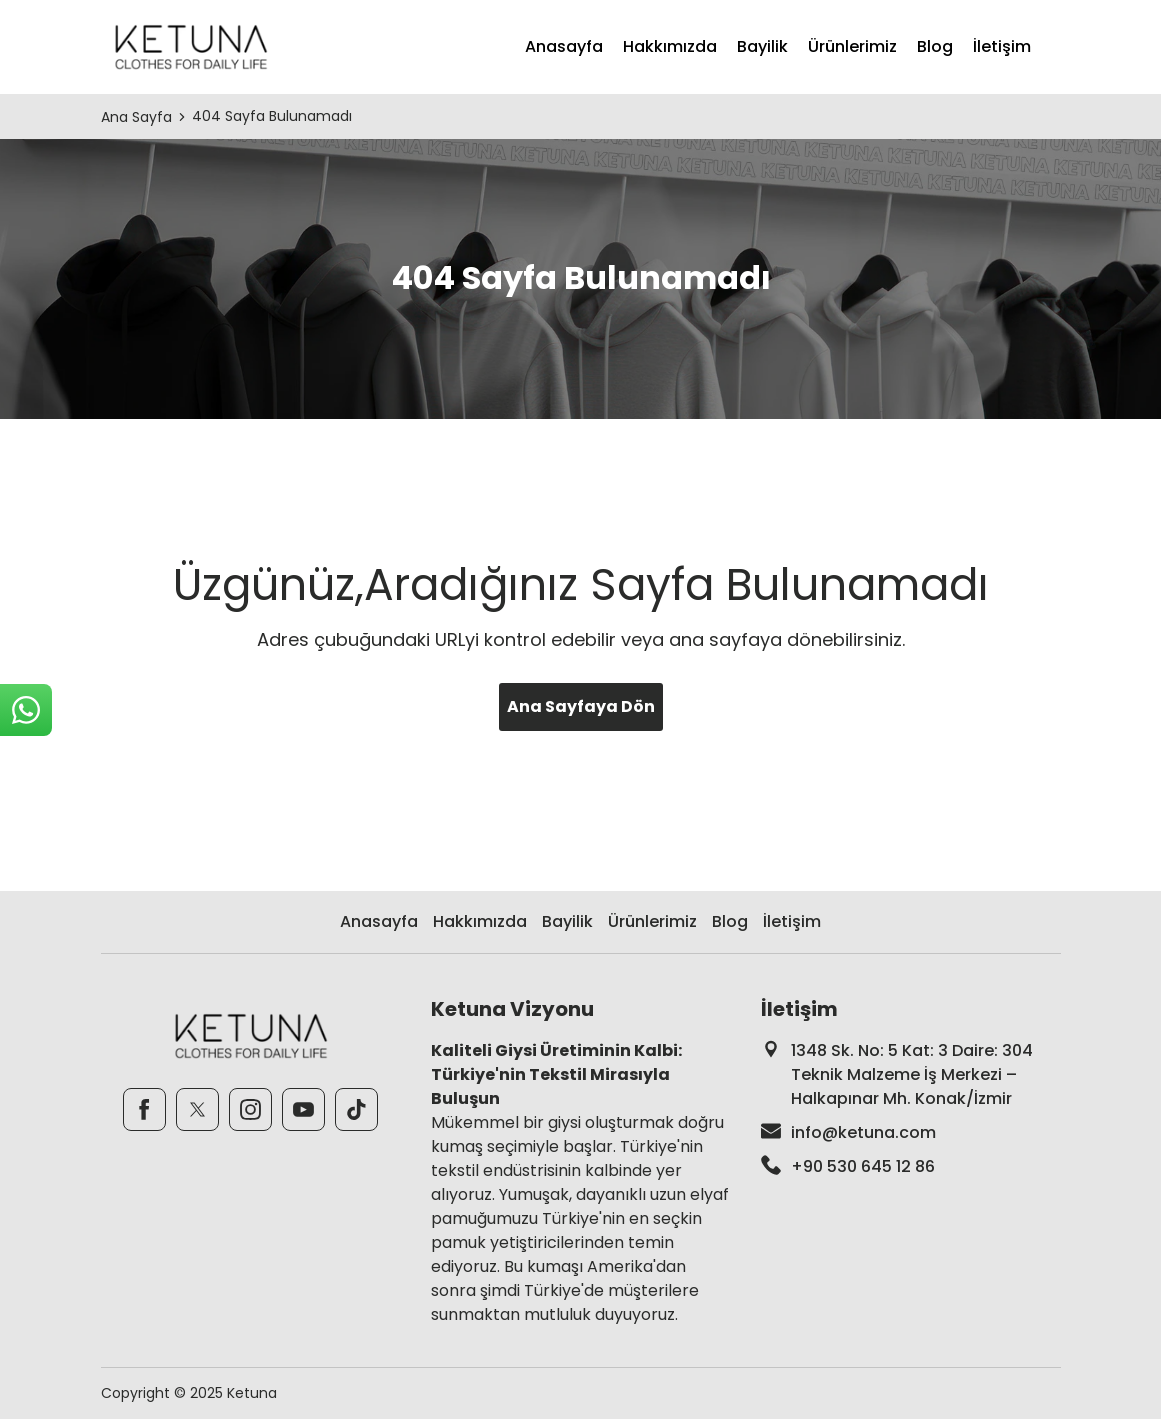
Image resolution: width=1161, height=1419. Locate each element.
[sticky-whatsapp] (26, 710)
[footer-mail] (911, 1133)
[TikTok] (356, 1109)
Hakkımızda (670, 46)
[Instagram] (250, 1109)
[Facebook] (144, 1109)
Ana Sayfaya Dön (581, 706)
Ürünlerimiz (852, 46)
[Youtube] (303, 1109)
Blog (935, 46)
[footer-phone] (911, 1167)
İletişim (1002, 46)
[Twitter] (197, 1109)
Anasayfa (564, 46)
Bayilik (762, 46)
